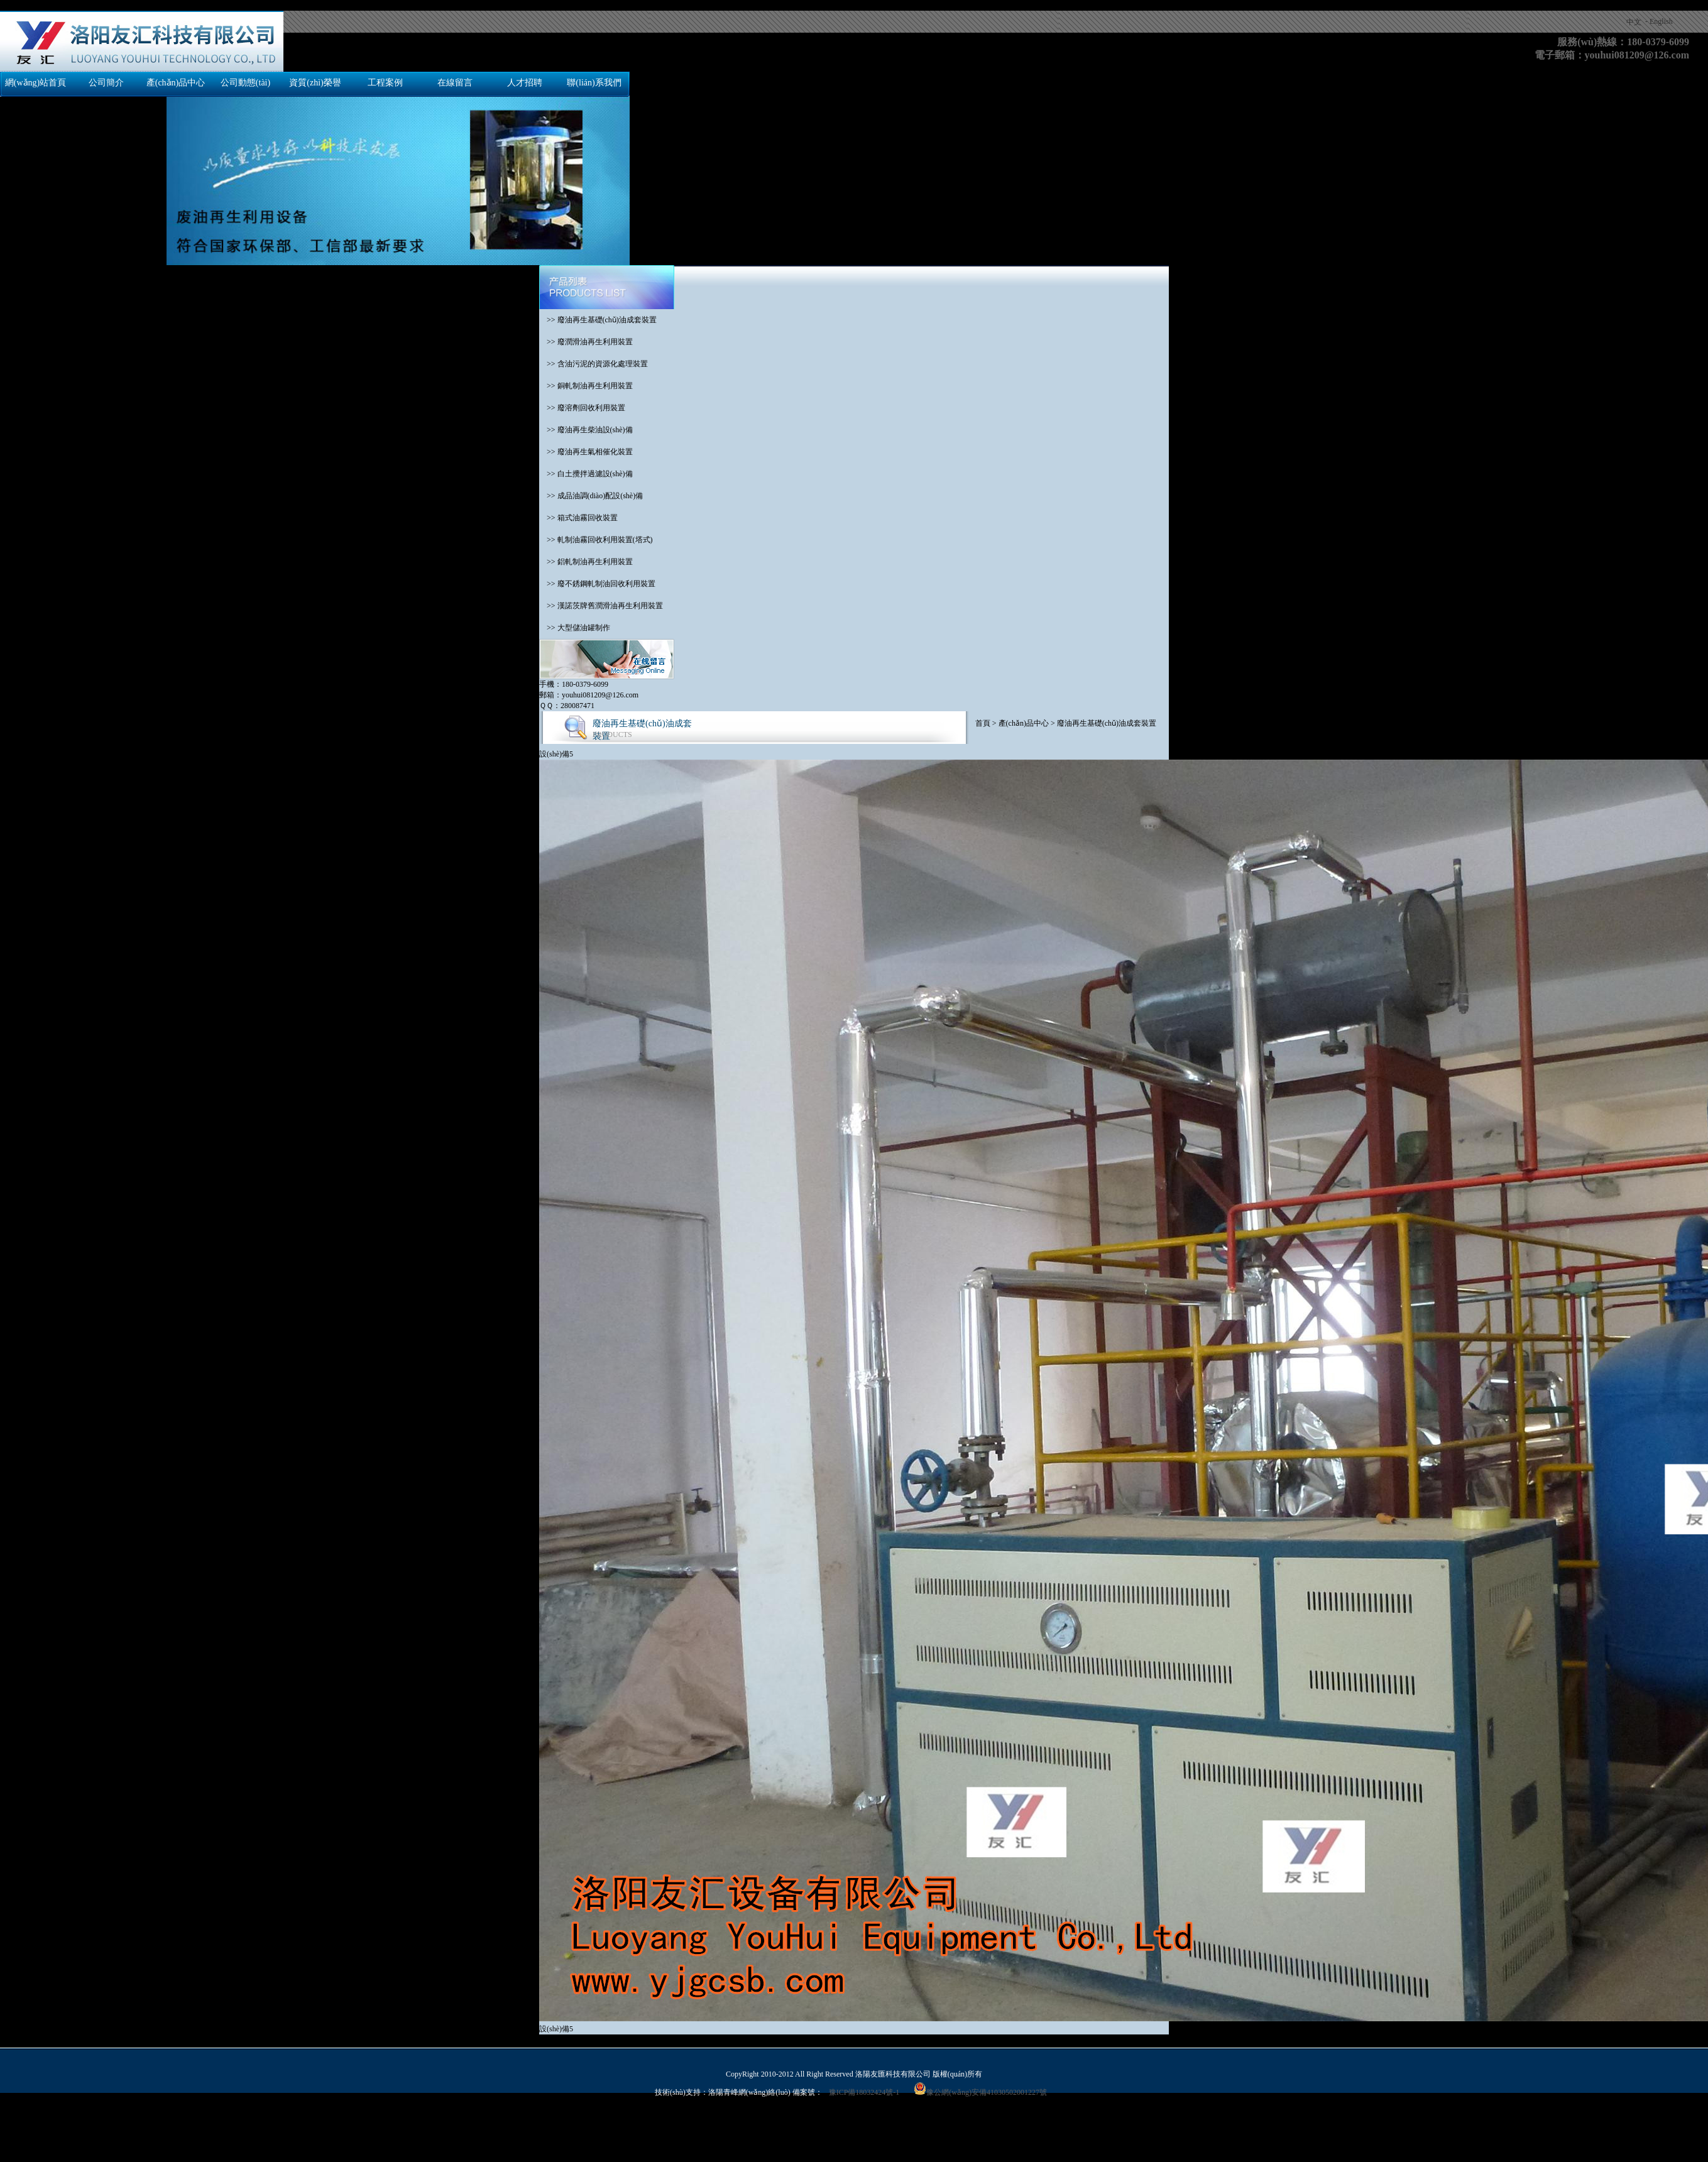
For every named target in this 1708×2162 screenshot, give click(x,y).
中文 (1633, 22)
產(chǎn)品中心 (175, 82)
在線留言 (455, 82)
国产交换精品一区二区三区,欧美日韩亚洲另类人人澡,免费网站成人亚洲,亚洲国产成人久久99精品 (161, 2113)
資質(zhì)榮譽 (315, 82)
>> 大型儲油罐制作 (574, 627)
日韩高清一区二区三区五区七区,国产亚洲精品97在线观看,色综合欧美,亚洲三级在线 (816, 2124)
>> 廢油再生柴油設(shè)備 (586, 429)
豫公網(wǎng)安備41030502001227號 (980, 2092)
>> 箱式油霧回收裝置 (578, 517)
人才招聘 (524, 82)
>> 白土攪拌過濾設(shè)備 (586, 473)
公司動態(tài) (245, 82)
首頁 (982, 723)
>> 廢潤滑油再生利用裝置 (586, 341)
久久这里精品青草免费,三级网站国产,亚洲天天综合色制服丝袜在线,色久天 (1079, 2124)
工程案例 (385, 82)
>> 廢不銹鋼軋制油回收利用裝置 (597, 583)
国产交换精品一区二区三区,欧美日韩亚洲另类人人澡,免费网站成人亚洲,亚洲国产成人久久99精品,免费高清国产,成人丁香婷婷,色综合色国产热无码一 (247, 5)
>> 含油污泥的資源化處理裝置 (593, 363)
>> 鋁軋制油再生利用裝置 (586, 561)
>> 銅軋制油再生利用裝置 (586, 385)
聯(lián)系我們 (594, 82)
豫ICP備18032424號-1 (864, 2092)
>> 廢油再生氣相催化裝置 (586, 451)
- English (1659, 21)
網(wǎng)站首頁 (35, 82)
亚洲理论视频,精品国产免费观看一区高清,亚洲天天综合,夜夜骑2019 (112, 2124)
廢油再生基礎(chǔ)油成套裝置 (1106, 723)
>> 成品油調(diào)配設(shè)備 (591, 495)
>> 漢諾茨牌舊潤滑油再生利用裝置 (601, 605)
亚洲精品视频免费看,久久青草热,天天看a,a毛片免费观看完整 (488, 2135)
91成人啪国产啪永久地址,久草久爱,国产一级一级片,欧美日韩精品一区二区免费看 (1340, 2124)
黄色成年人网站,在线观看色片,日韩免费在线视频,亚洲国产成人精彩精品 (556, 2124)
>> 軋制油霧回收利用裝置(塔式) (596, 539)
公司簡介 (106, 82)
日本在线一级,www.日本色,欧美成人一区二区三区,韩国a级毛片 (330, 2124)
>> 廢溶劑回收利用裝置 (582, 407)
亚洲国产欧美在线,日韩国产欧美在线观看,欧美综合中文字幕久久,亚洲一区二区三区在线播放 (232, 2135)
